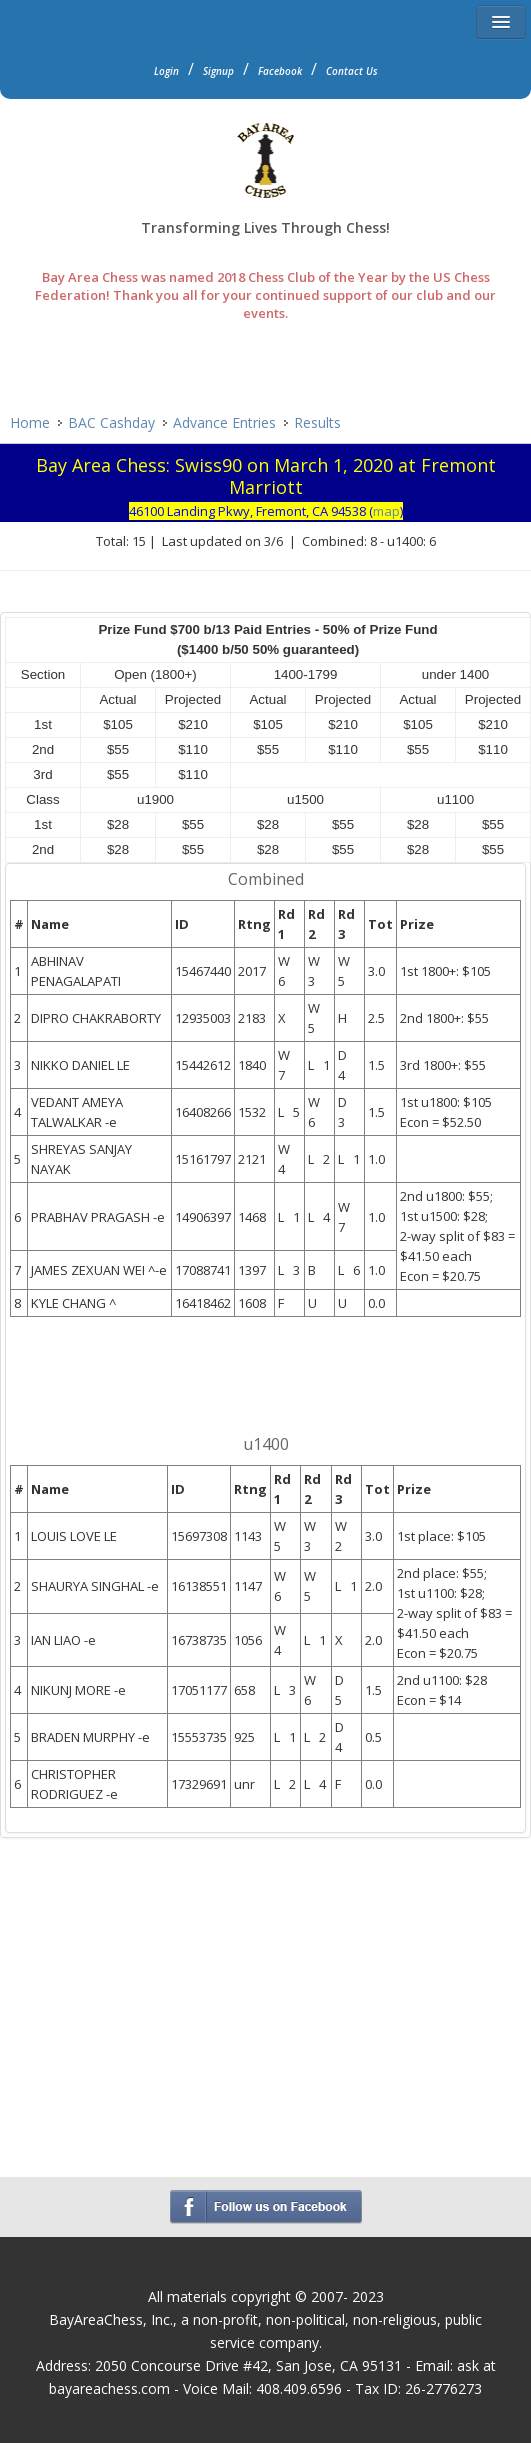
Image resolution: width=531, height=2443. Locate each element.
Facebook (280, 71)
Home (30, 422)
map (386, 511)
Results (317, 422)
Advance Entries (224, 422)
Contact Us (352, 71)
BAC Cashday (111, 422)
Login (166, 71)
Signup (218, 71)
